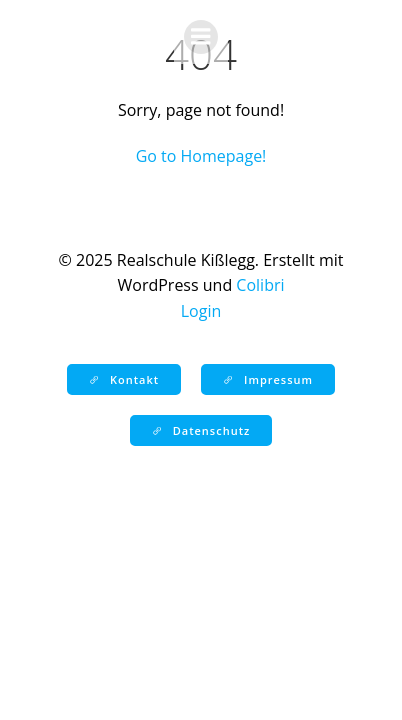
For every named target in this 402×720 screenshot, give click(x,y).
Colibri (260, 285)
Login (201, 311)
